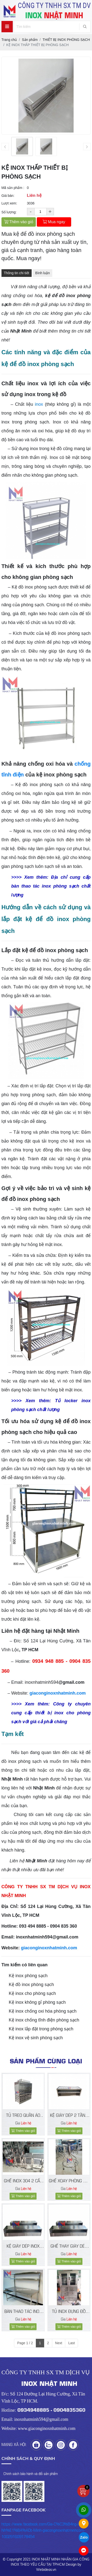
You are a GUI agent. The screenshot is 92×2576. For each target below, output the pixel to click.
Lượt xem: (9, 203)
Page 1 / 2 (25, 2343)
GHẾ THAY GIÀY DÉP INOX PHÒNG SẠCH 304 (69, 2246)
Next (58, 2343)
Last (71, 2343)
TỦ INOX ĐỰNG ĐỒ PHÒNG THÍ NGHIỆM (69, 2311)
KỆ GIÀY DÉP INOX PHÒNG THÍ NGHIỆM (23, 2246)
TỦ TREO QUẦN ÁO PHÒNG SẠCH (23, 2115)
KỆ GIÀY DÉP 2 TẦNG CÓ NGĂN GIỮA (69, 2115)
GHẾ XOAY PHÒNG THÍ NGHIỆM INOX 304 (69, 2180)
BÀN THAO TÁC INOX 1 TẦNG (23, 2311)
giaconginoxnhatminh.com (49, 1947)
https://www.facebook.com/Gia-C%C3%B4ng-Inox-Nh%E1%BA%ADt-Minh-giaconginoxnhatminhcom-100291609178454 (43, 2530)
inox (39, 404)
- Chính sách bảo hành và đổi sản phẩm (29, 2473)
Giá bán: (7, 196)
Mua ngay (53, 222)
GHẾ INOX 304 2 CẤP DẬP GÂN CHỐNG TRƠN (23, 2180)
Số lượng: (9, 212)
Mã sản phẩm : (12, 188)
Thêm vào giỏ (18, 222)
